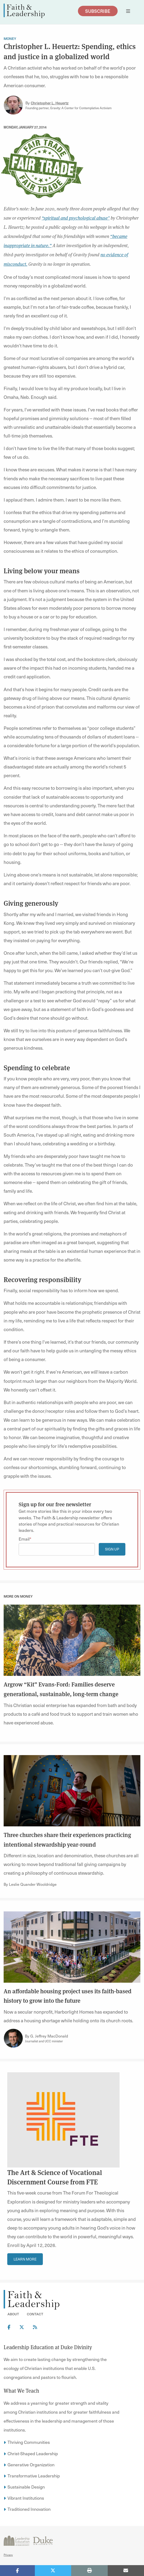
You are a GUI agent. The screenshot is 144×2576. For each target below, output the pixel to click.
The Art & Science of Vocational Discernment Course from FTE (54, 2176)
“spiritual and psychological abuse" (76, 218)
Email (24, 1539)
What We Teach (21, 2390)
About (13, 2314)
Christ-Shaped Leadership (33, 2453)
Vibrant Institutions (26, 2498)
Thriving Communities (29, 2442)
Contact (35, 2314)
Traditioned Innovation (29, 2509)
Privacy (8, 2555)
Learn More (25, 2259)
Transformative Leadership (34, 2475)
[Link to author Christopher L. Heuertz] (13, 105)
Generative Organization (31, 2464)
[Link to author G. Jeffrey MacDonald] (13, 2038)
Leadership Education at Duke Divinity (48, 2347)
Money (10, 38)
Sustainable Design (26, 2486)
